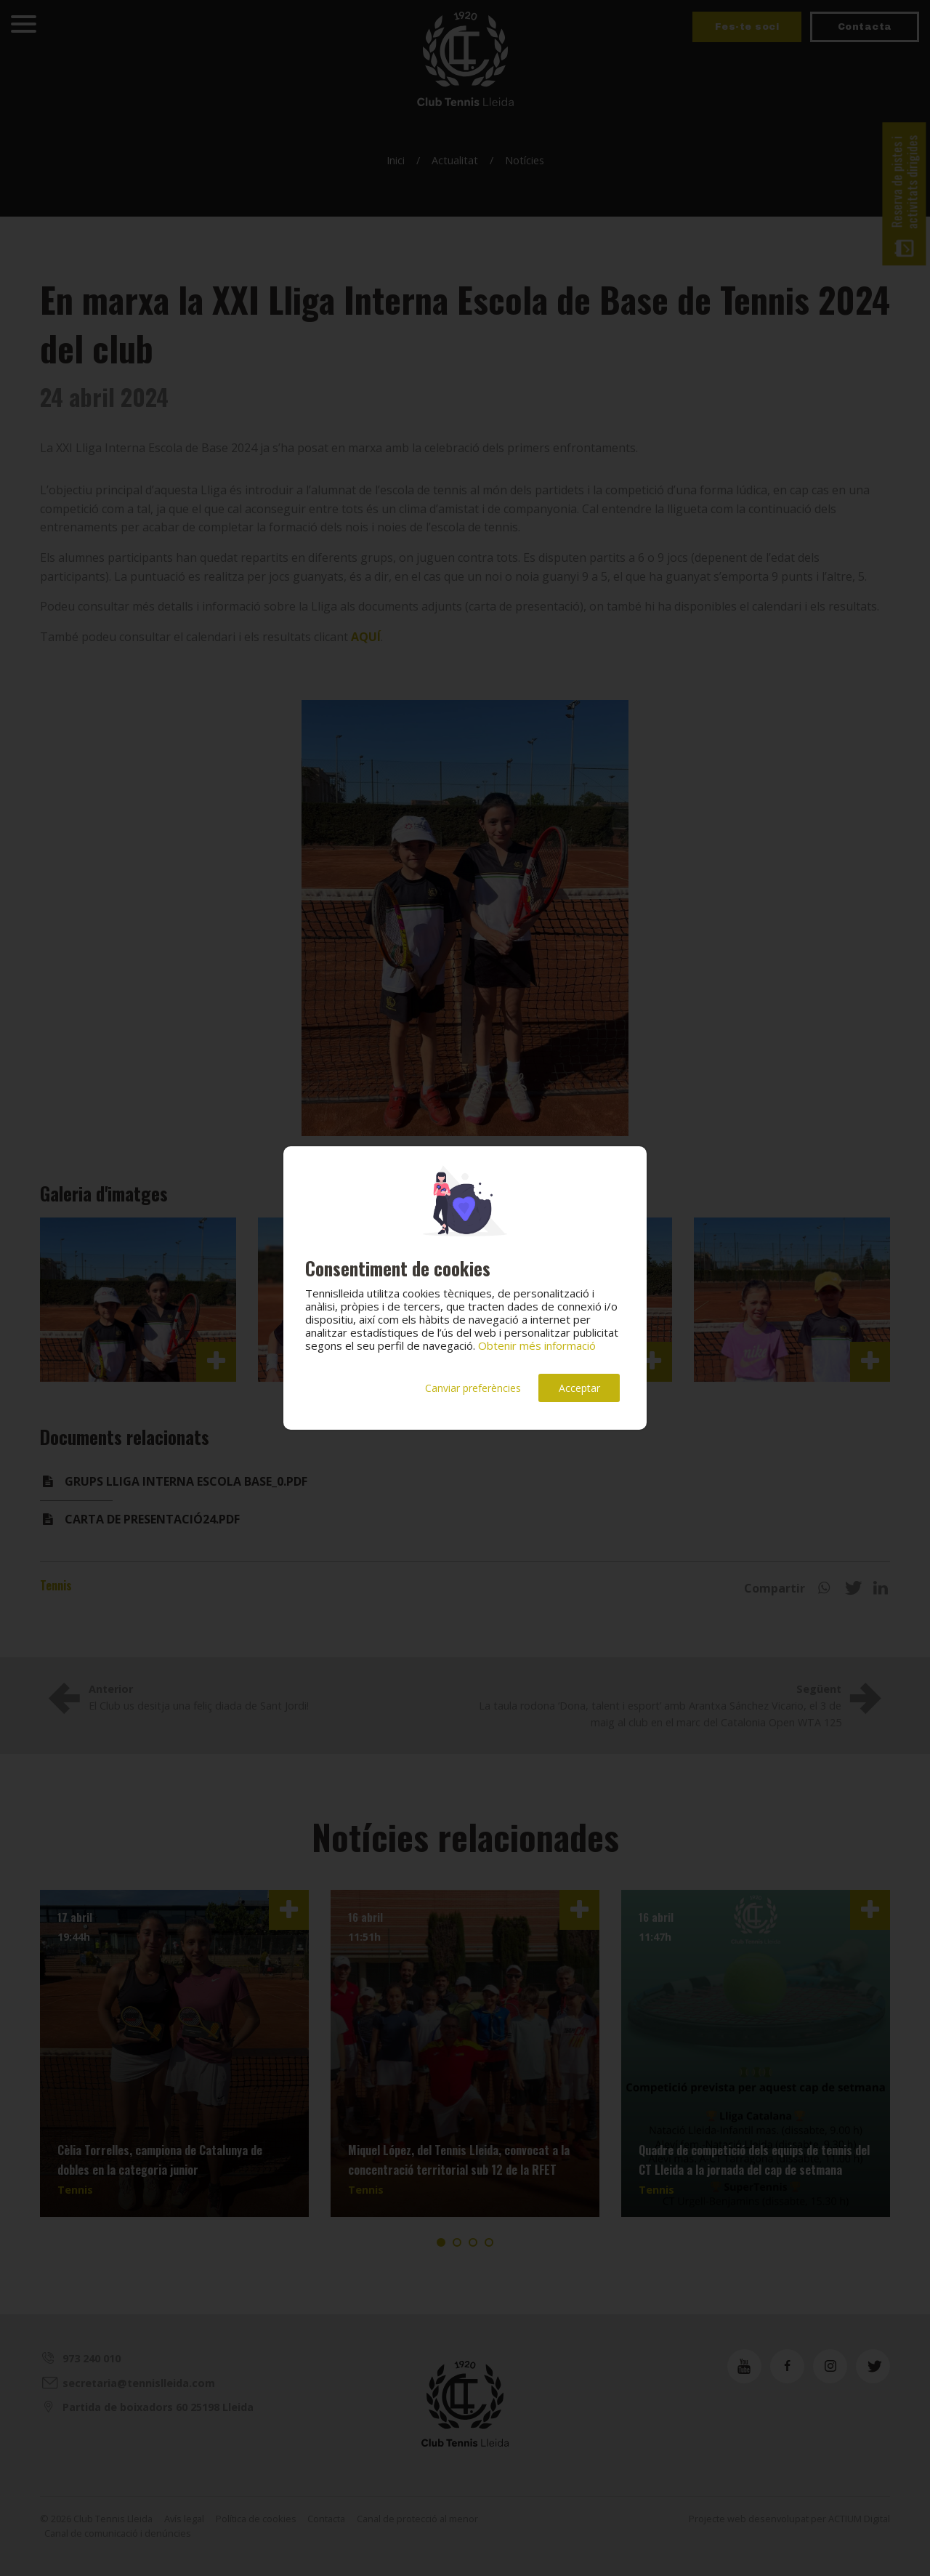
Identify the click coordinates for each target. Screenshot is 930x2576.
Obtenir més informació (537, 1345)
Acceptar (579, 1388)
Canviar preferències (473, 1388)
